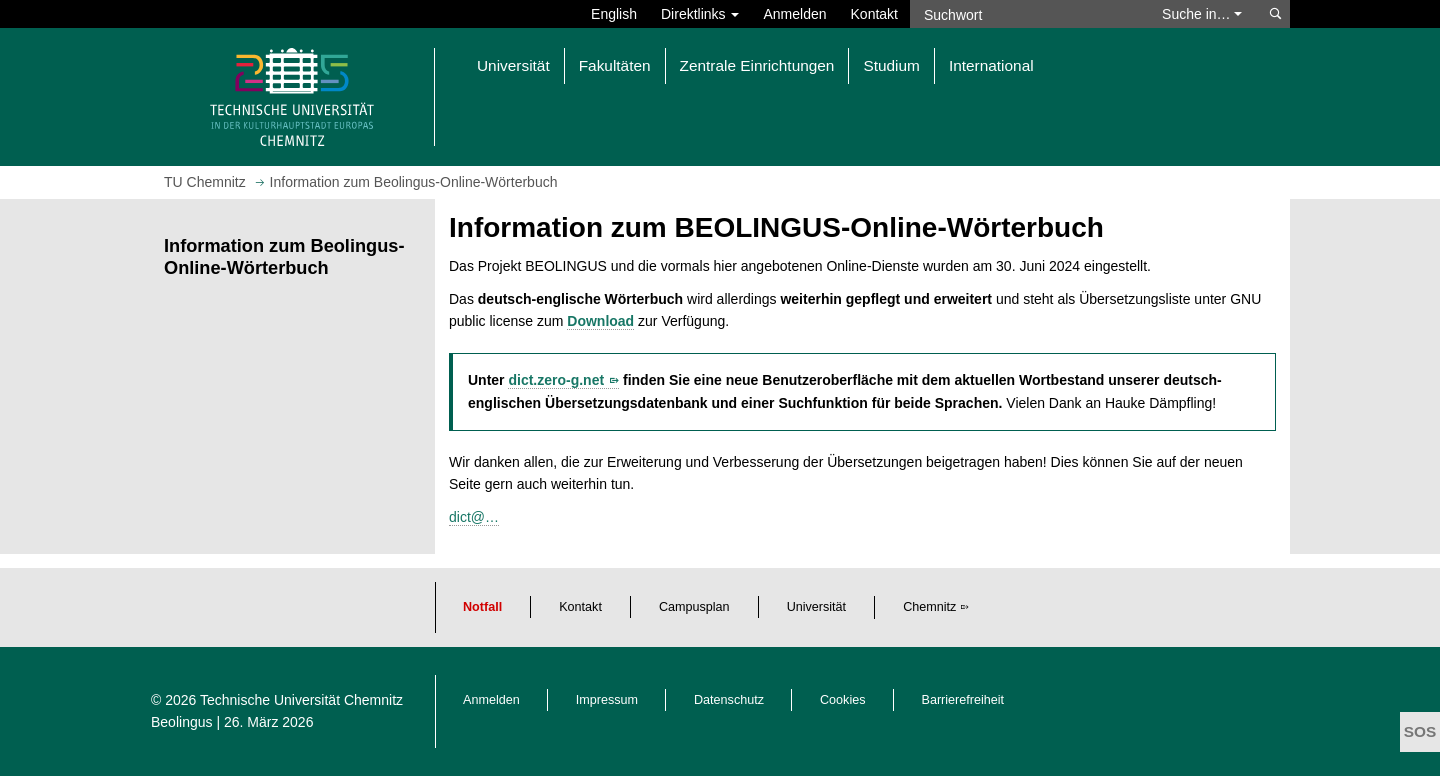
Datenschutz (729, 700)
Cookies (843, 700)
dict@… (474, 517)
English (614, 14)
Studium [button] (891, 65)
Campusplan (694, 607)
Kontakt (874, 14)
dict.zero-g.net (556, 380)
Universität (817, 607)
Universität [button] (513, 65)
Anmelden (794, 14)
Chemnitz (929, 607)
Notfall (482, 607)
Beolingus (182, 722)
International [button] (991, 65)
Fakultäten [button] (615, 65)
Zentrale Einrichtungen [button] (757, 65)
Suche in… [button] (1202, 14)
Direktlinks (700, 14)
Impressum (607, 700)
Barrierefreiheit (963, 700)
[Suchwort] (1026, 14)
